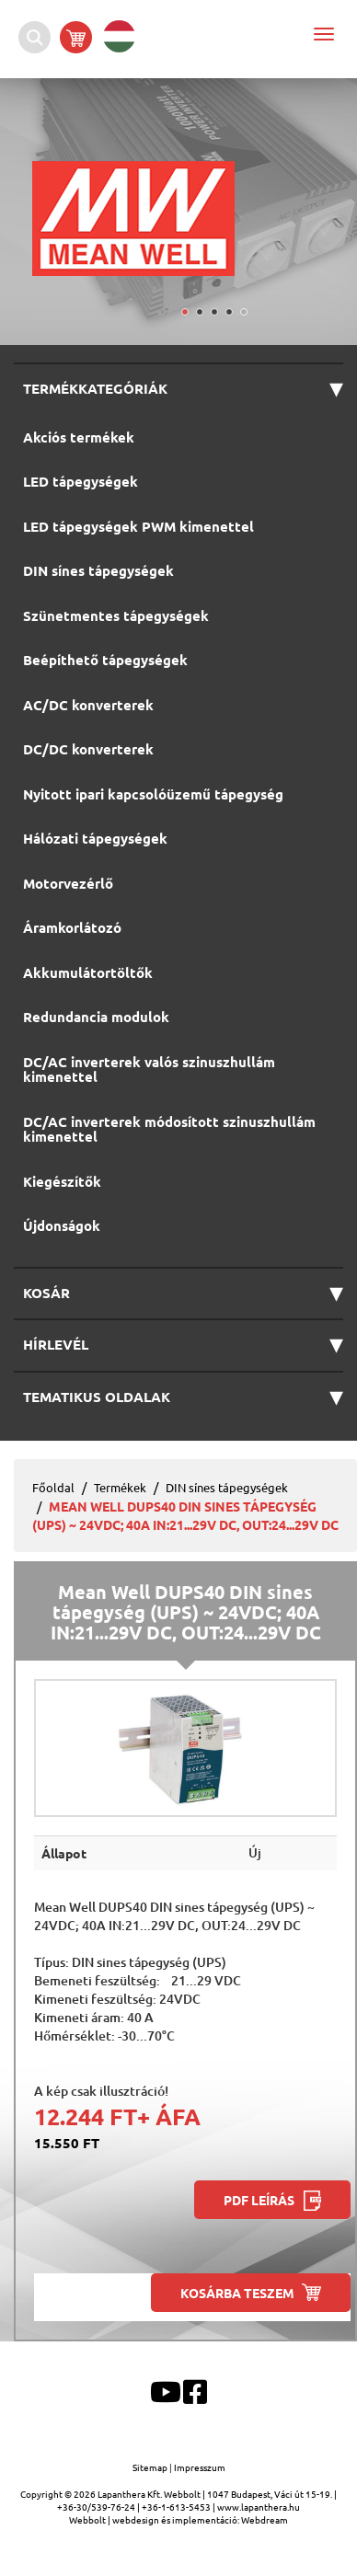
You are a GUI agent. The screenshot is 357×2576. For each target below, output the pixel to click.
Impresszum (199, 2467)
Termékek (120, 1487)
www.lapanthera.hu (258, 2506)
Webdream (264, 2519)
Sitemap (150, 2467)
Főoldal (53, 1487)
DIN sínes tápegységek (227, 1487)
